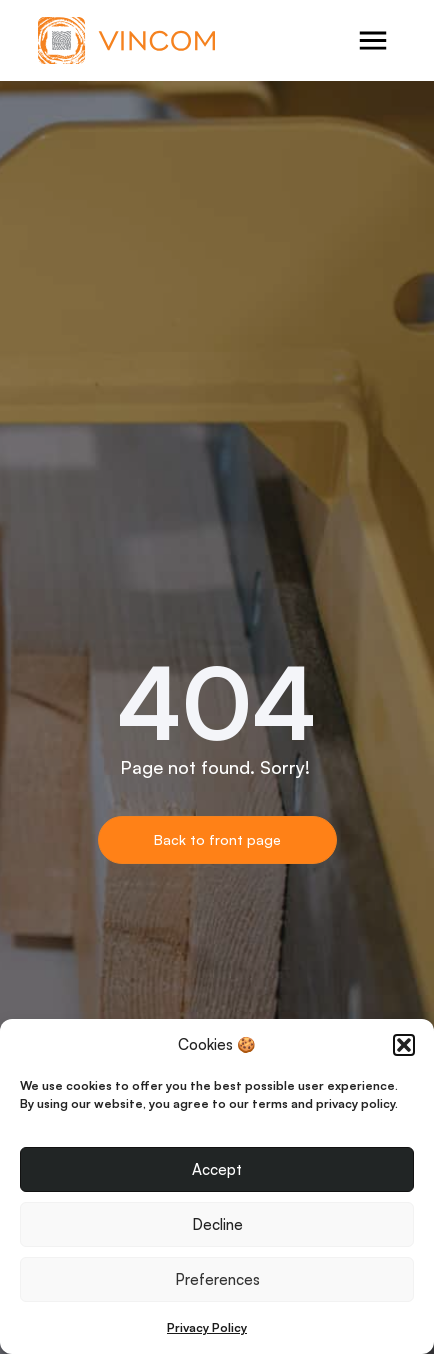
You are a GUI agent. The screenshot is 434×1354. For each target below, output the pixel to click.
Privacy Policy (207, 1327)
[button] (404, 1045)
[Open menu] (373, 41)
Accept (217, 1169)
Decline (217, 1224)
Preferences (217, 1279)
